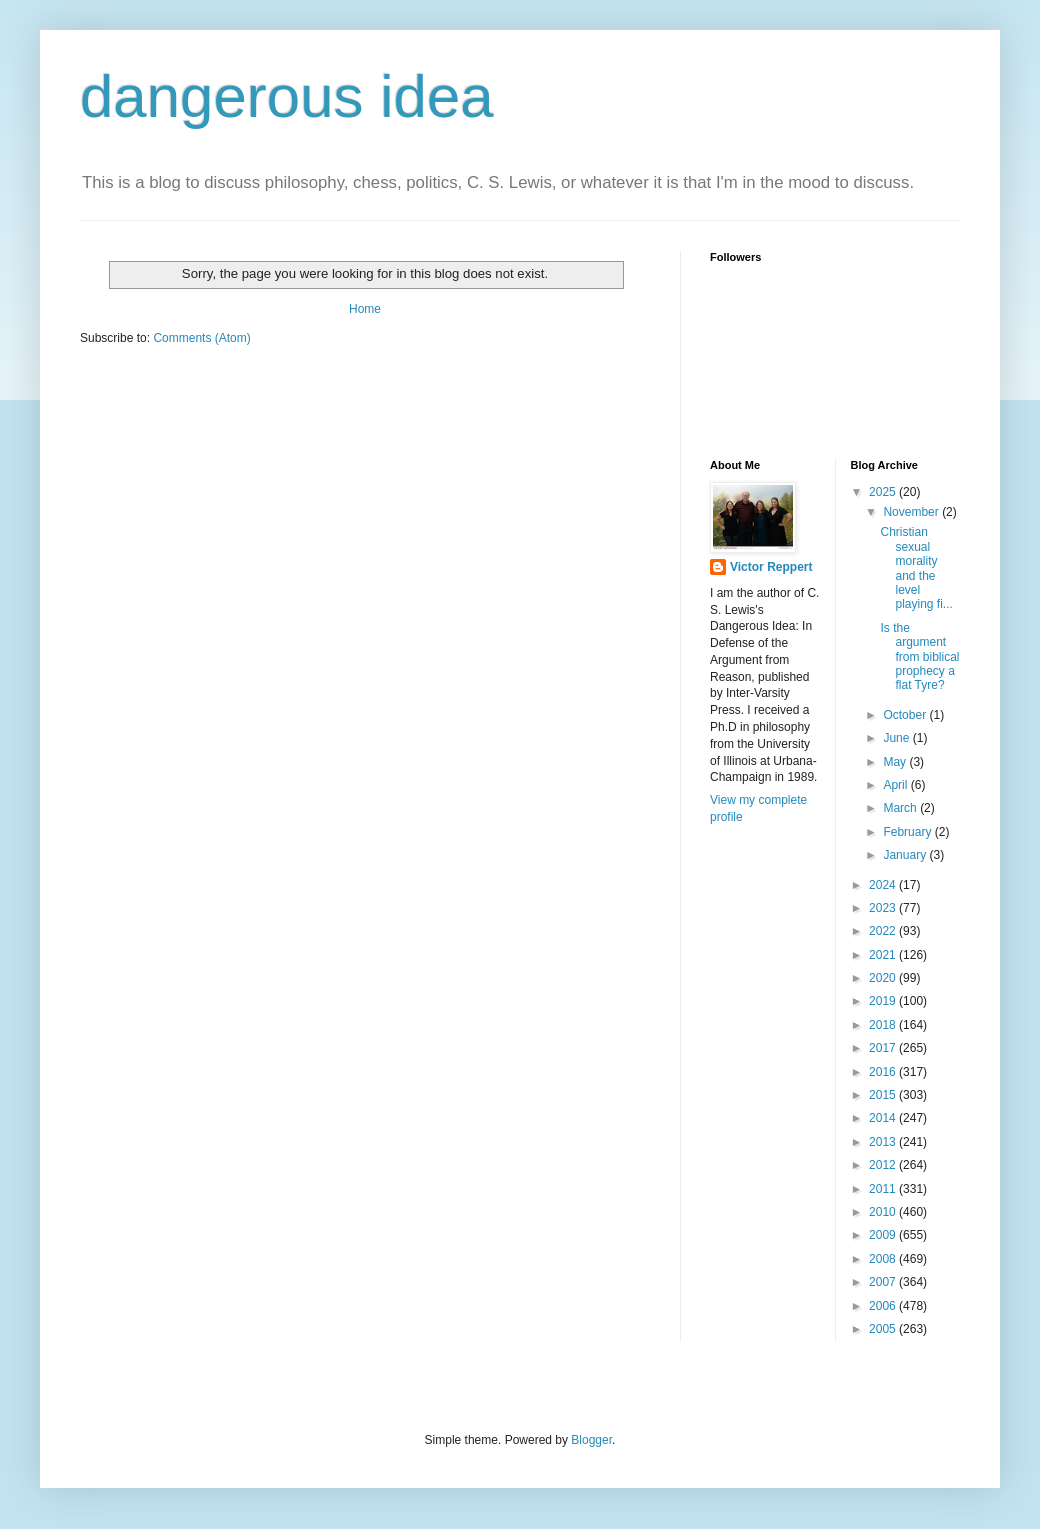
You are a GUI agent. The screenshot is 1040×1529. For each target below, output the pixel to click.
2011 (884, 1189)
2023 (884, 908)
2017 (884, 1048)
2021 (884, 955)
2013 (884, 1142)
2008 (884, 1259)
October (906, 715)
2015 (884, 1095)
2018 (884, 1025)
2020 (884, 978)
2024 (884, 885)
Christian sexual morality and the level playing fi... (916, 568)
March (901, 808)
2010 (884, 1212)
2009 (884, 1235)
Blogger (591, 1440)
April (896, 785)
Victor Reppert (771, 567)
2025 (884, 492)
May (896, 762)
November (912, 512)
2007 (884, 1282)
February (908, 832)
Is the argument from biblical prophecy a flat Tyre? (919, 657)
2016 (884, 1072)
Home (365, 309)
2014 (884, 1118)
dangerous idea (287, 96)
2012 (884, 1165)
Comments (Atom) (201, 338)
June (897, 738)
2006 (884, 1306)
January (906, 855)
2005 (884, 1329)
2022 (884, 931)
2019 (884, 1001)
